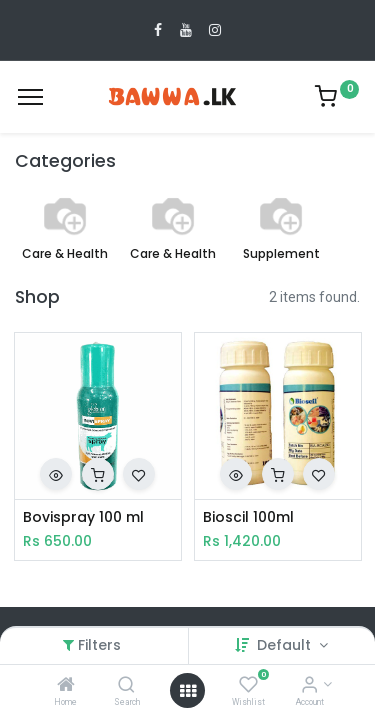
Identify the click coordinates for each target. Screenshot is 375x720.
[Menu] (30, 97)
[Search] (126, 686)
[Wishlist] (248, 686)
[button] (56, 474)
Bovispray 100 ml (83, 517)
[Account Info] (309, 686)
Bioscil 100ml (248, 517)
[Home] (66, 686)
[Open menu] (188, 691)
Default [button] (286, 645)
